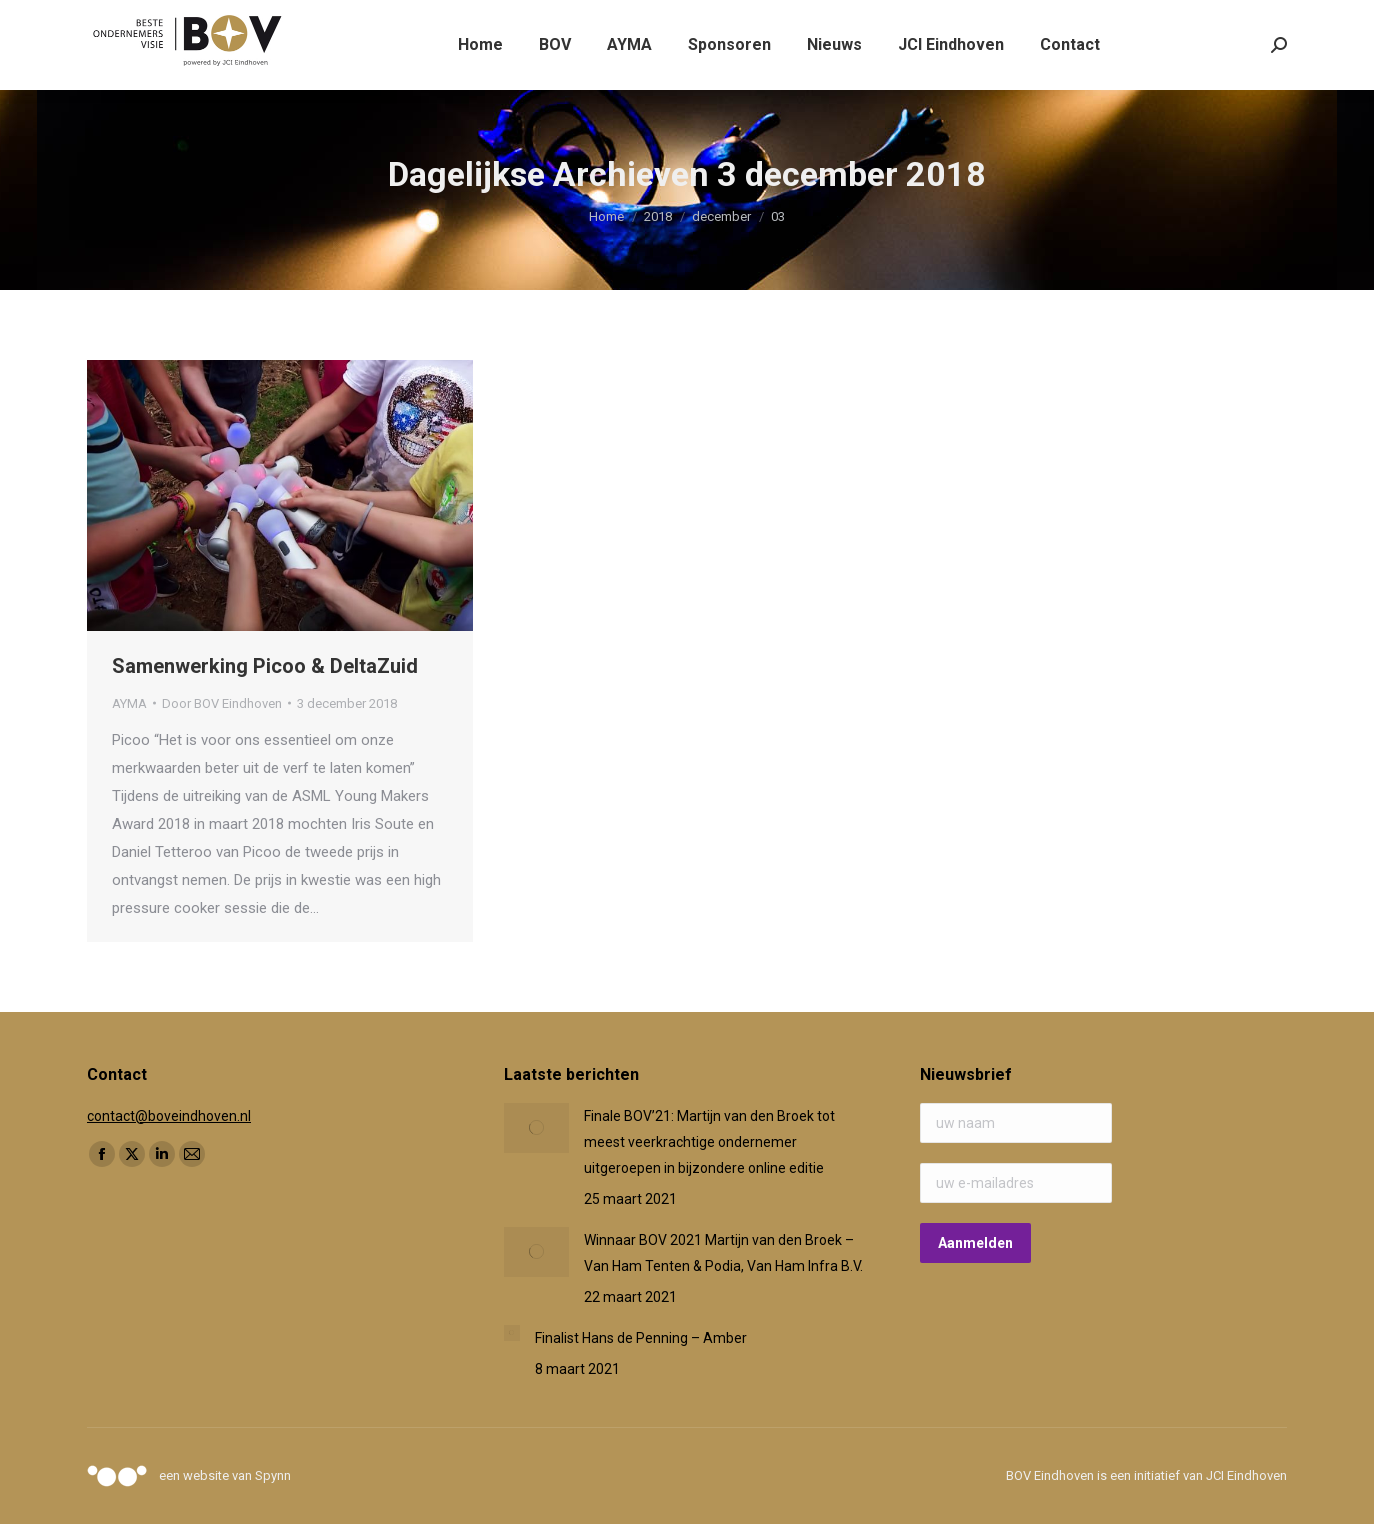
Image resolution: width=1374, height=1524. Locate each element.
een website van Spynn (225, 1475)
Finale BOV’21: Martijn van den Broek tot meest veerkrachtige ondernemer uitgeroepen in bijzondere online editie (709, 1142)
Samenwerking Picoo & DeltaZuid (265, 666)
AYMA (129, 703)
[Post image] (536, 1128)
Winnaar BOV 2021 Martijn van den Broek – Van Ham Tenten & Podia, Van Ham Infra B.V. (723, 1253)
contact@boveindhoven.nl (169, 1116)
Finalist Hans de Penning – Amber (641, 1338)
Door (222, 703)
